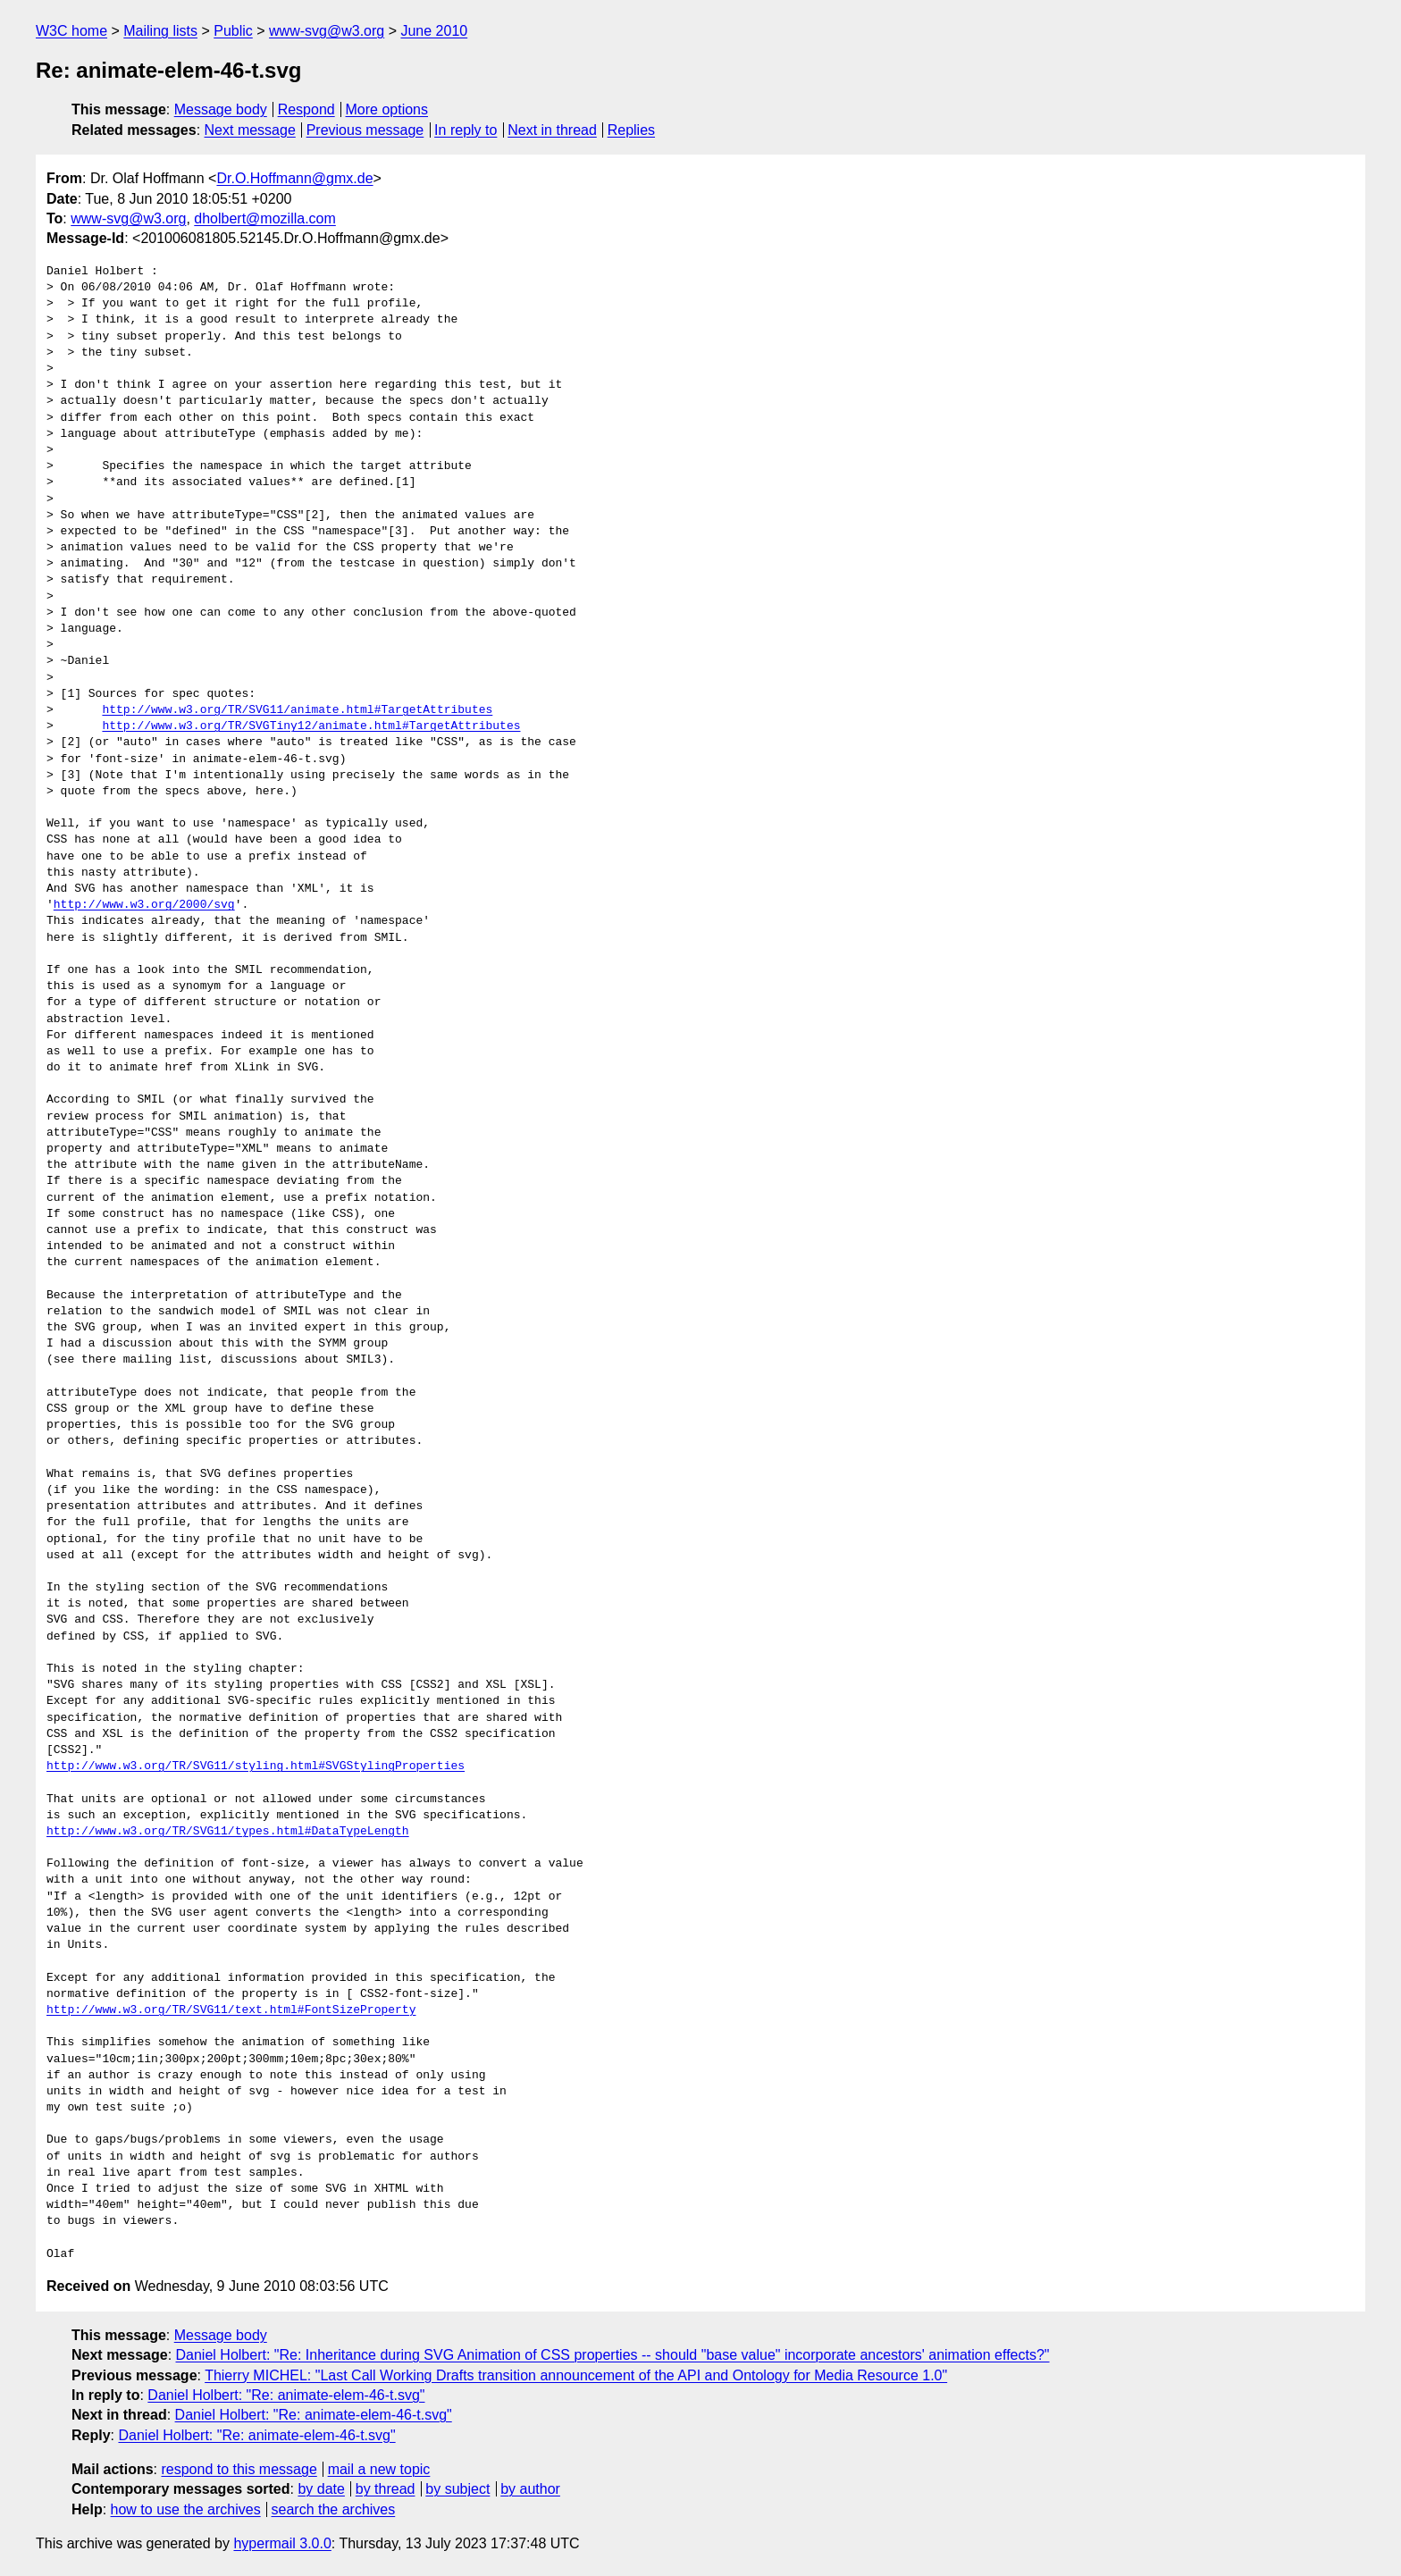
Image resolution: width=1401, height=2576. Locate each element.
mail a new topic (379, 2469)
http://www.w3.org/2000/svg (144, 905)
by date (321, 2488)
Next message (250, 130)
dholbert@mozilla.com (265, 218)
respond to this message (238, 2469)
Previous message (365, 130)
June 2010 (433, 30)
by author (530, 2488)
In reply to (465, 130)
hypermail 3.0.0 (282, 2543)
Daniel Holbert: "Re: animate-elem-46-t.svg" (285, 2395)
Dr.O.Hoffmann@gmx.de (294, 178)
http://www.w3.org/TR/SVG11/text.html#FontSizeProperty (230, 2010)
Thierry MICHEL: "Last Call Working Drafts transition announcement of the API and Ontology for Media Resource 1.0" (576, 2375)
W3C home (71, 30)
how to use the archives (186, 2509)
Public (233, 30)
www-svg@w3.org (326, 30)
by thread (385, 2488)
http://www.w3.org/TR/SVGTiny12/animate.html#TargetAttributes (311, 726)
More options (387, 109)
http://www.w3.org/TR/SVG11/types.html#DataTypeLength (227, 1832)
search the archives (334, 2509)
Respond (306, 109)
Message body (220, 109)
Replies (631, 130)
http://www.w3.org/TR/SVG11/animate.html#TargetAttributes (297, 710)
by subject (457, 2488)
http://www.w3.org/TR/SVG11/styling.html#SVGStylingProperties (255, 1766)
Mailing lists (160, 30)
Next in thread (552, 130)
